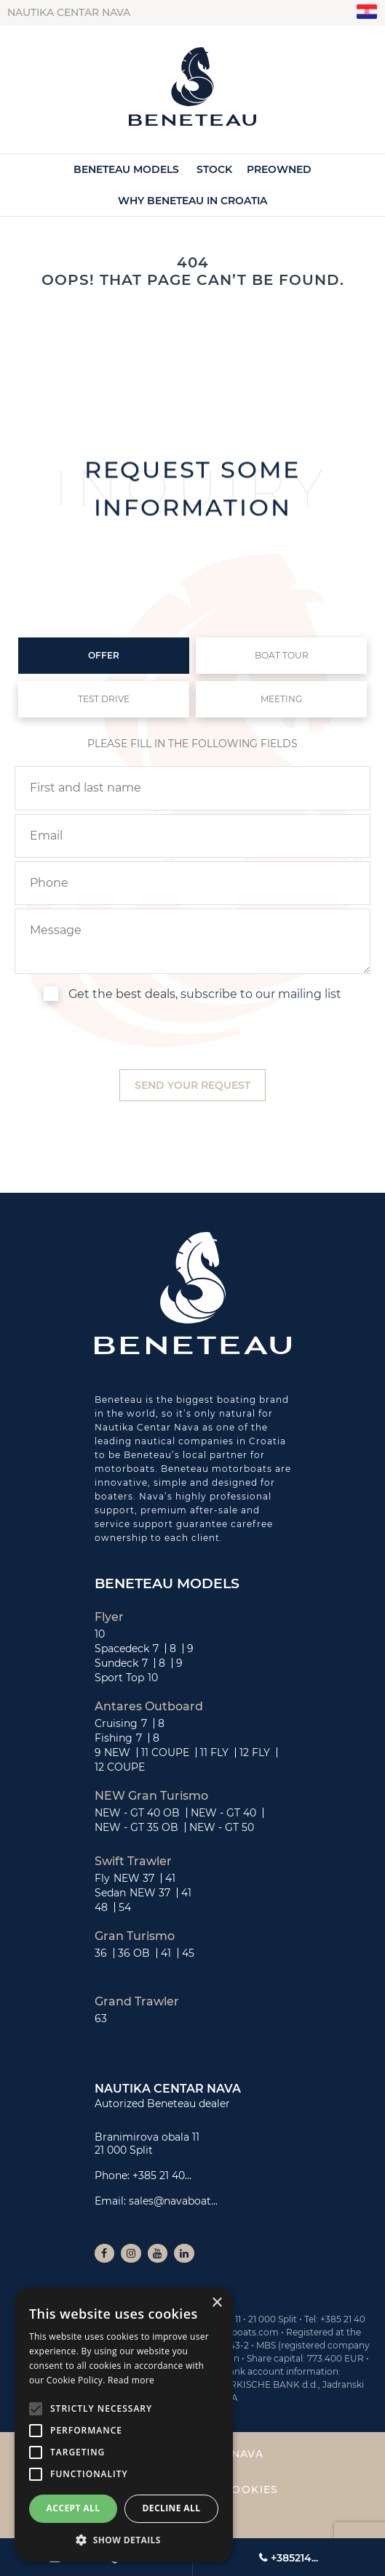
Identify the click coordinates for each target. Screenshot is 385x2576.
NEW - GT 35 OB (136, 1827)
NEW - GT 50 (221, 1827)
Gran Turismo (135, 1936)
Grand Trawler (137, 2001)
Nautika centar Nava (68, 12)
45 (188, 1953)
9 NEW (112, 1752)
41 (170, 1878)
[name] (192, 788)
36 (101, 1953)
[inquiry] (192, 941)
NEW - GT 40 (223, 1812)
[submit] (192, 1085)
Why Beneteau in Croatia (192, 200)
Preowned (279, 169)
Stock (214, 169)
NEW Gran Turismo (151, 1796)
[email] (192, 836)
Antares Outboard (149, 1706)
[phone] (192, 883)
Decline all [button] (172, 2508)
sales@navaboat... (173, 2200)
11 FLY (214, 1752)
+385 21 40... (161, 2175)
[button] (123, 2539)
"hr (367, 12)
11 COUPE (165, 1752)
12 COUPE (120, 1767)
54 (125, 1907)
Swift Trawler (133, 1861)
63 (101, 2018)
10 (100, 1634)
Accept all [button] (73, 2508)
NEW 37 (134, 1878)
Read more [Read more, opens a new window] (131, 2380)
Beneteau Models (126, 169)
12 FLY (254, 1752)
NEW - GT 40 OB (137, 1812)
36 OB (134, 1953)
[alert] (124, 2424)
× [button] (216, 2303)
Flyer (109, 1617)
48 (101, 1907)
